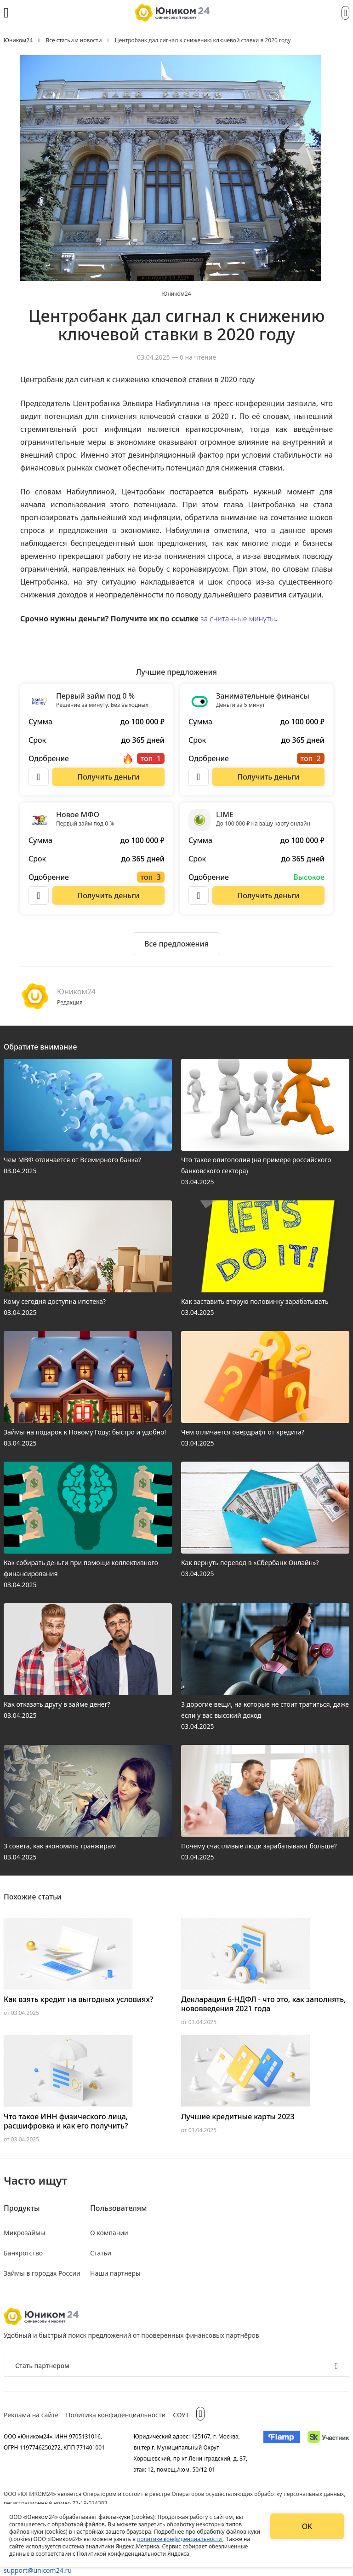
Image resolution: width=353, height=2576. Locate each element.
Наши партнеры (115, 2273)
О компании (109, 2232)
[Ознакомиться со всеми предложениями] (176, 943)
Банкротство (23, 2253)
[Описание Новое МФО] (38, 895)
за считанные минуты (237, 619)
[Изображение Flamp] (281, 2453)
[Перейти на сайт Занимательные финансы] (268, 777)
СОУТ (181, 2414)
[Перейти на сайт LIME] (268, 895)
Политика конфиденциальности (115, 2414)
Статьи (100, 2253)
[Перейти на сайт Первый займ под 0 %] (108, 777)
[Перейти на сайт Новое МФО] (108, 895)
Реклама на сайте (31, 2414)
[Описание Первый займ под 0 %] (38, 777)
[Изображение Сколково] (328, 2453)
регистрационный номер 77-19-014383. (56, 2503)
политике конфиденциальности (180, 2539)
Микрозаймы (24, 2232)
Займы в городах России (42, 2273)
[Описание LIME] (198, 895)
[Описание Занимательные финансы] (198, 777)
